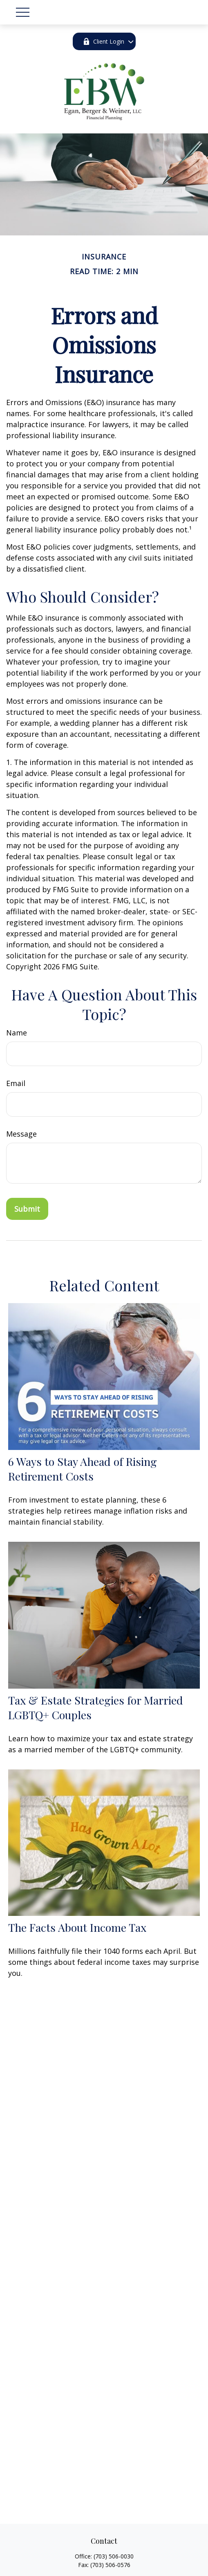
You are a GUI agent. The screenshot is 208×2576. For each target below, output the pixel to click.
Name (16, 1032)
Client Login (103, 41)
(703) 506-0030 (114, 2556)
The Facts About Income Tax (77, 1927)
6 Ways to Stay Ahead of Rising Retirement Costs (82, 1468)
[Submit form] (27, 1209)
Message (21, 1134)
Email (15, 1083)
